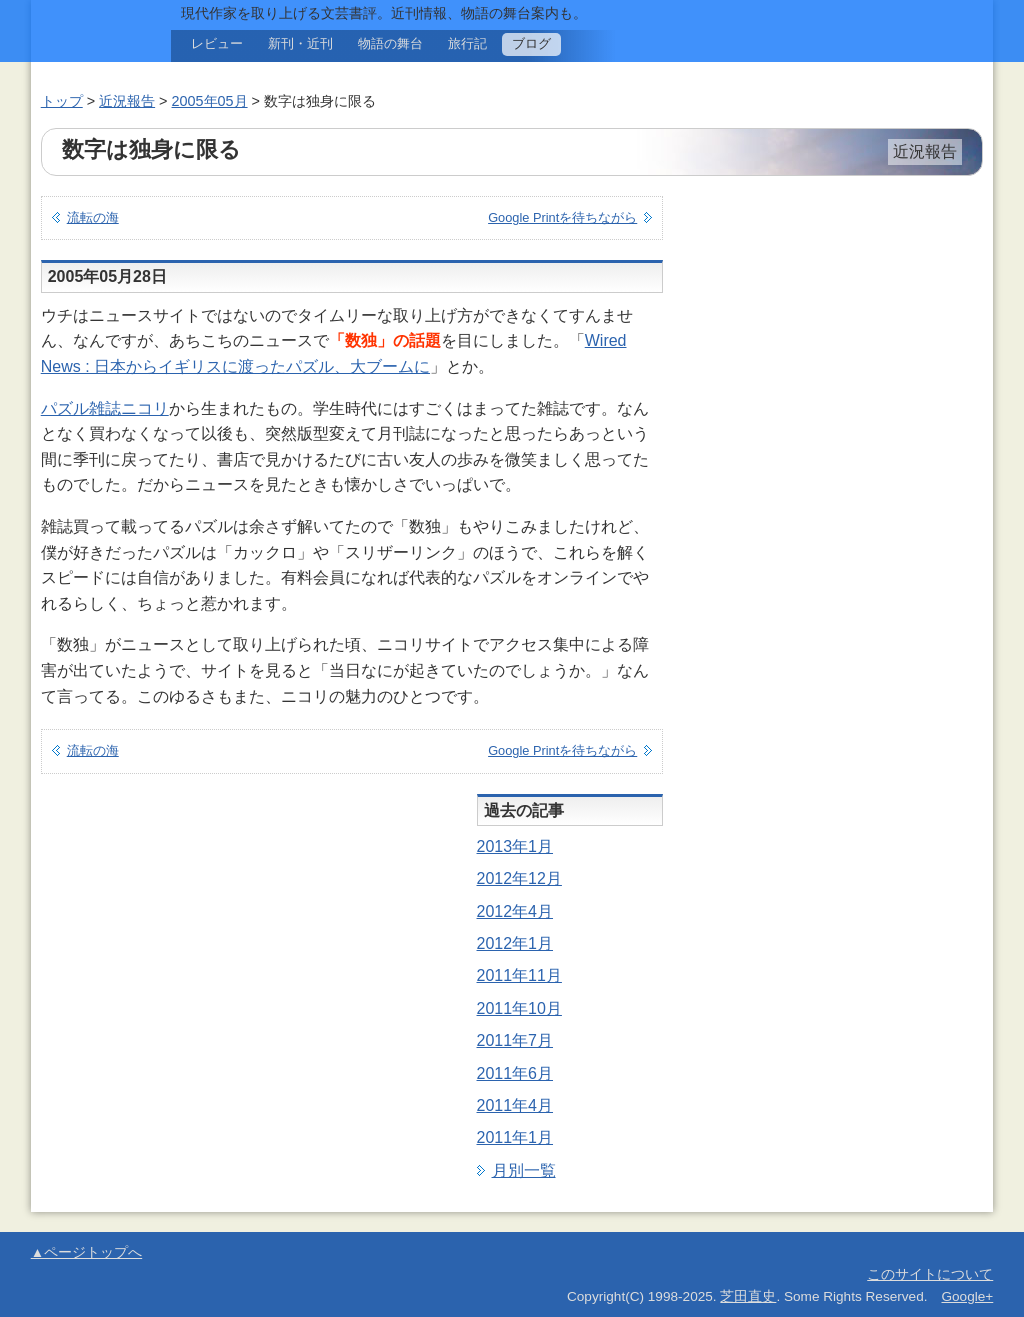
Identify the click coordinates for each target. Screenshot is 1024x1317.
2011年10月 (519, 1008)
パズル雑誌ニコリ (105, 408)
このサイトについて (930, 1274)
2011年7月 (515, 1040)
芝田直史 (748, 1296)
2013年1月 (515, 846)
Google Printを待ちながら (562, 217)
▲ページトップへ (86, 1252)
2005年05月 (210, 101)
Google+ (967, 1296)
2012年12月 (519, 878)
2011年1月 (515, 1137)
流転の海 (93, 217)
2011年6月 (515, 1073)
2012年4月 (515, 911)
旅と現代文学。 (91, 40)
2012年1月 (515, 943)
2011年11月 (519, 975)
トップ (62, 101)
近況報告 (127, 101)
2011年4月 (515, 1105)
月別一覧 (524, 1170)
